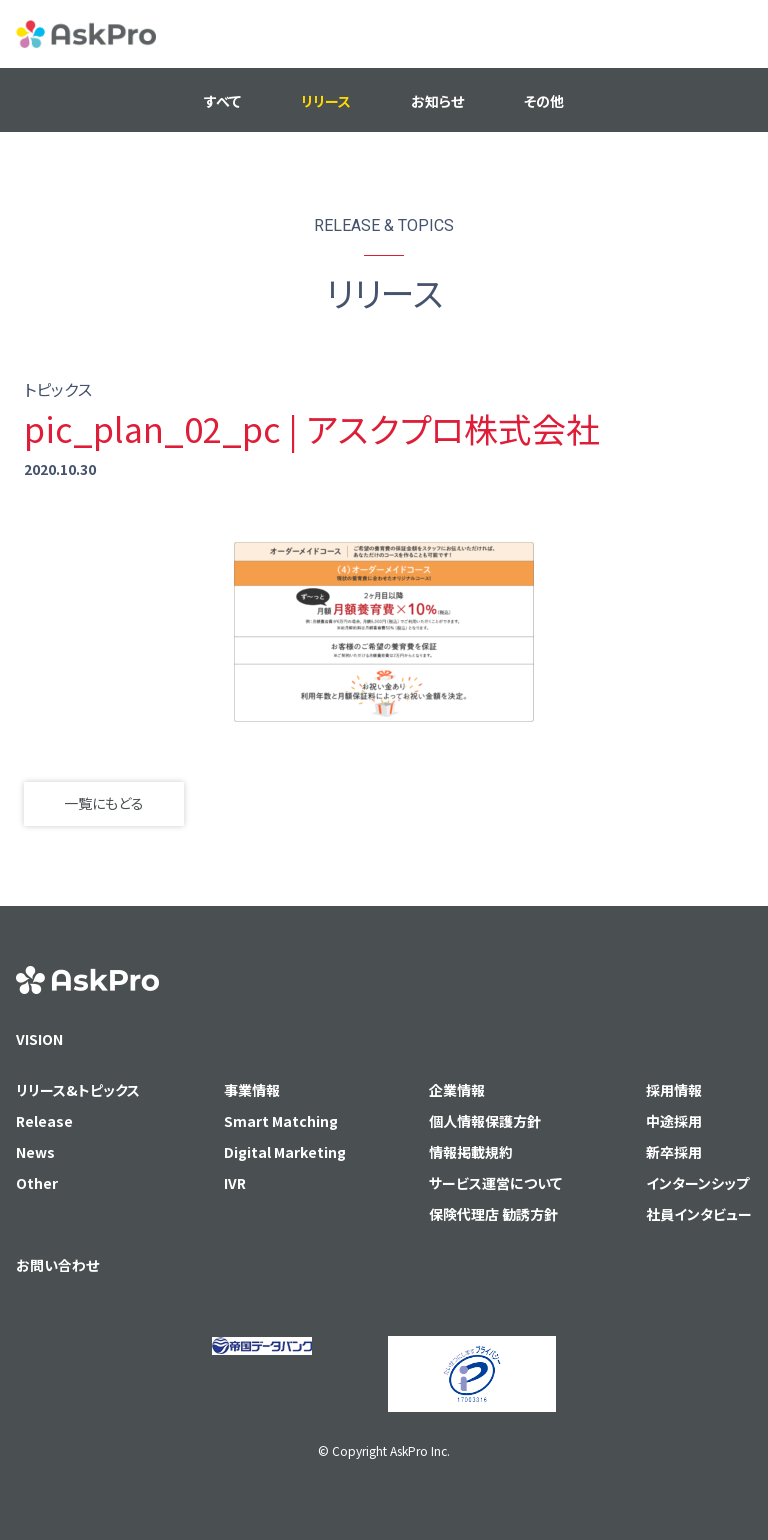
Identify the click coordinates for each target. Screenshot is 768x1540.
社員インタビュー (699, 1214)
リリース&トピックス (78, 1090)
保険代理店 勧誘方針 (493, 1214)
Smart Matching (281, 1121)
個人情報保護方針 (485, 1121)
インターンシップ (697, 1183)
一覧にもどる (104, 803)
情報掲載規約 (471, 1152)
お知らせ (437, 101)
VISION (39, 1039)
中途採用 (674, 1121)
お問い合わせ (57, 1265)
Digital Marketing (285, 1152)
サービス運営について (495, 1183)
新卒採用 (674, 1152)
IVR (235, 1183)
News (35, 1152)
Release (44, 1121)
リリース (326, 101)
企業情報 (457, 1090)
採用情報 (674, 1090)
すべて (222, 101)
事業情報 (252, 1090)
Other (37, 1183)
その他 (544, 101)
